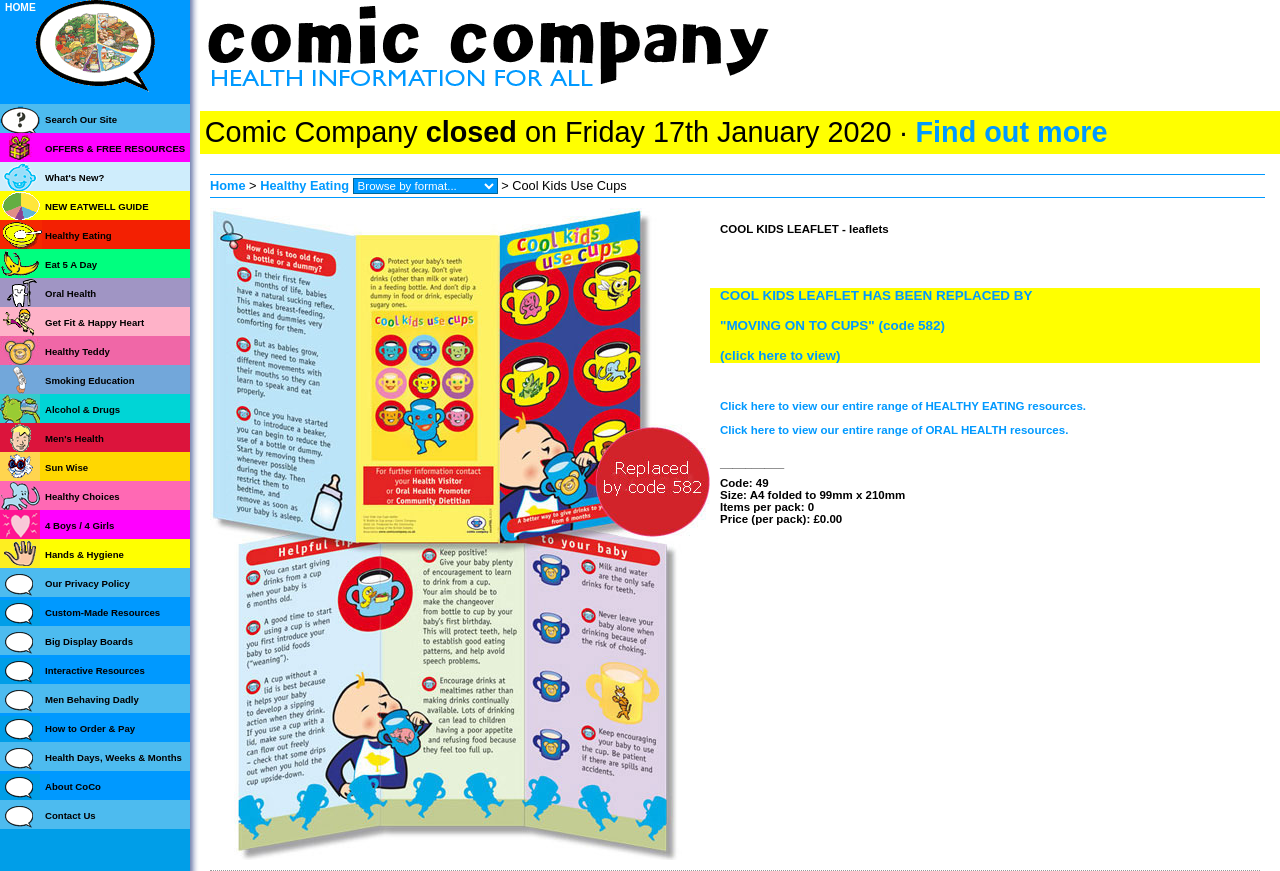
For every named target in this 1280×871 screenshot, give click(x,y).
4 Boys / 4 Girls (79, 525)
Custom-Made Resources (102, 612)
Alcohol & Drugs (82, 409)
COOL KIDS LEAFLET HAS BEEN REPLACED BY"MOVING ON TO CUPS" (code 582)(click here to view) (876, 325)
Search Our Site (81, 119)
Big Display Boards (89, 641)
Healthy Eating (304, 185)
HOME (20, 7)
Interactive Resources (95, 670)
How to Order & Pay (90, 728)
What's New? (74, 177)
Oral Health (70, 293)
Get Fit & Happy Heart (94, 322)
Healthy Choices (82, 496)
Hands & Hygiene (84, 554)
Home (228, 185)
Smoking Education (90, 380)
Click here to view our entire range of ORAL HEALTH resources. (894, 430)
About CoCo (73, 786)
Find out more (1011, 132)
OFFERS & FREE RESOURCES (115, 148)
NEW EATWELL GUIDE (97, 206)
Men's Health (74, 438)
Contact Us (70, 815)
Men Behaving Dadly (92, 699)
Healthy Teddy (77, 351)
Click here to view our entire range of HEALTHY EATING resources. (903, 406)
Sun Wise (66, 467)
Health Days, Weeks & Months (113, 757)
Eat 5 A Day (71, 264)
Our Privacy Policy (87, 583)
